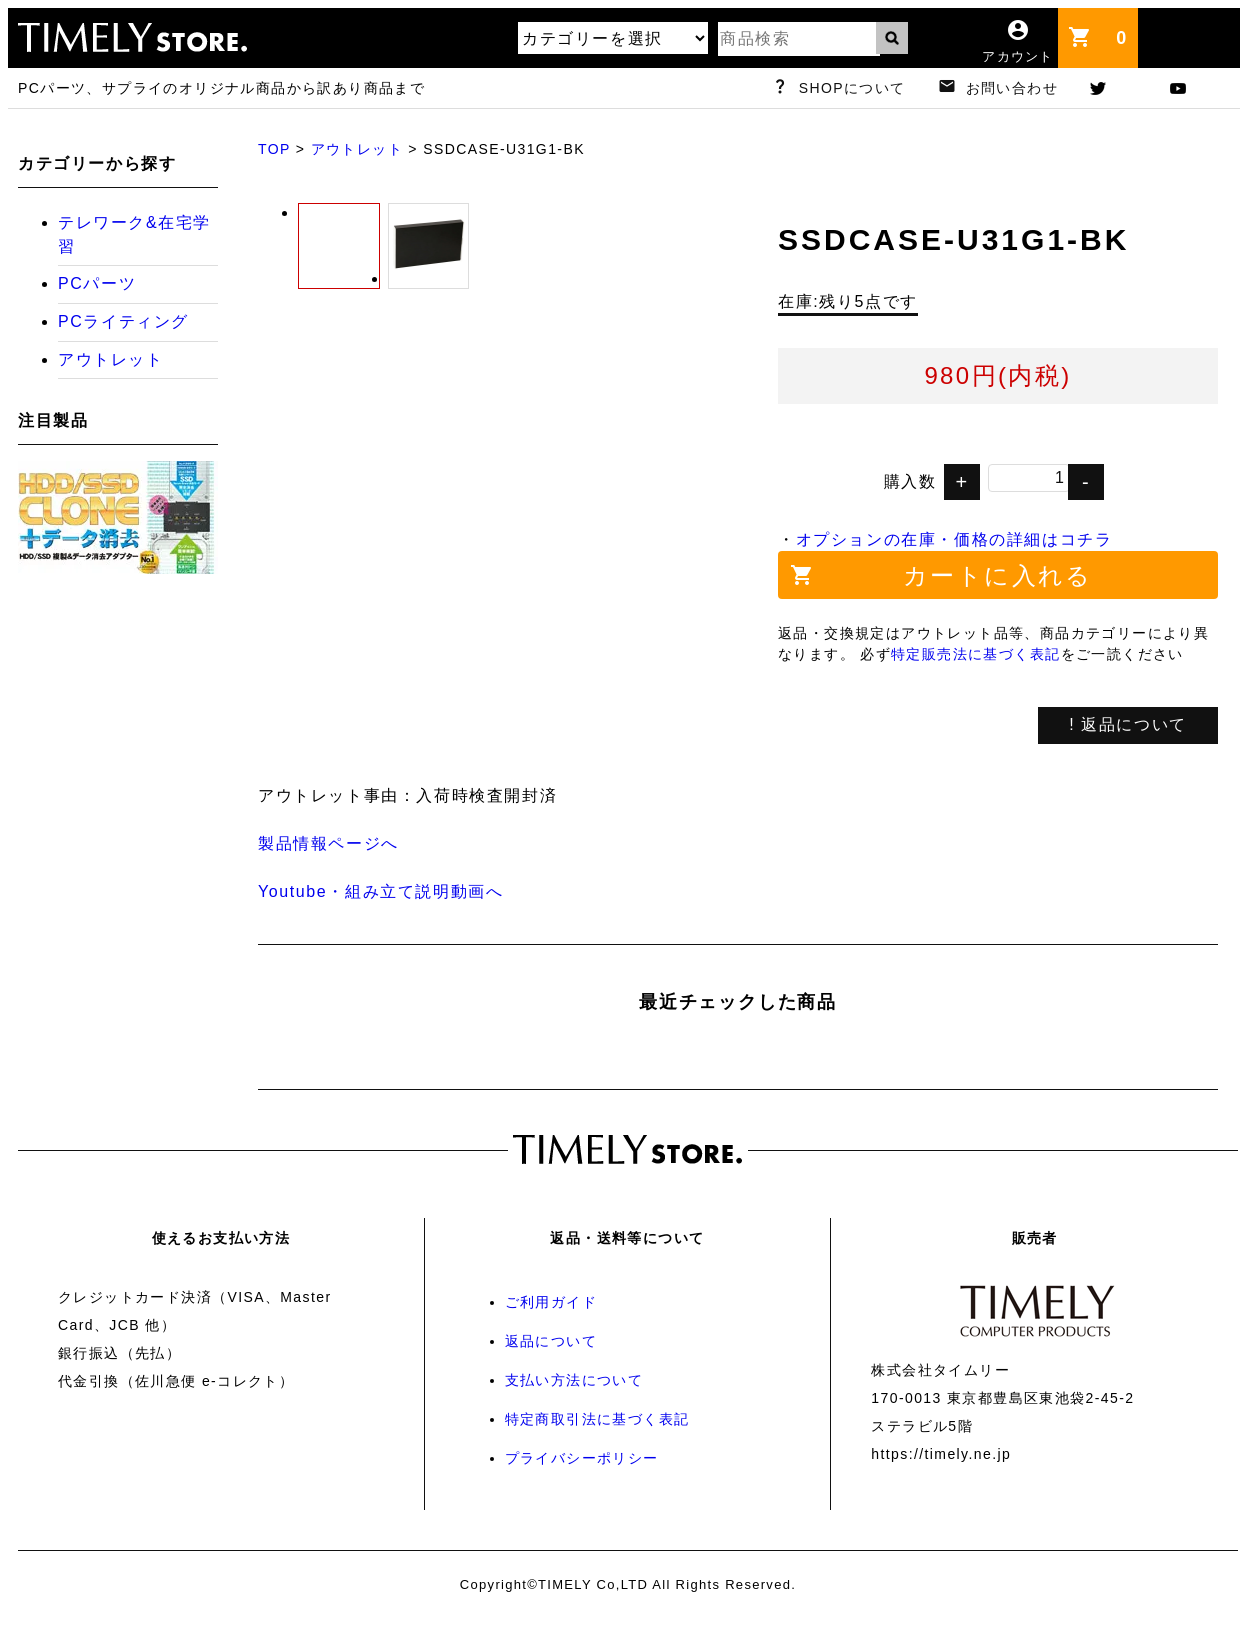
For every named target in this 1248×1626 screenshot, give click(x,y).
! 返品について (1128, 724)
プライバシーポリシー (582, 1458)
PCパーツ (97, 283)
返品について (551, 1341)
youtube (1198, 88)
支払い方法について (574, 1380)
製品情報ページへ (328, 843)
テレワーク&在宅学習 (134, 234)
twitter (1118, 88)
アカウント (1018, 56)
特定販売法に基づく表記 (975, 654)
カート (1127, 29)
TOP (274, 149)
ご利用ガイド (551, 1302)
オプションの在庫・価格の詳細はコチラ (954, 539)
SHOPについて (852, 88)
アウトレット (357, 149)
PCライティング (123, 321)
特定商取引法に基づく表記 (597, 1419)
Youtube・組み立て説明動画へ (380, 891)
